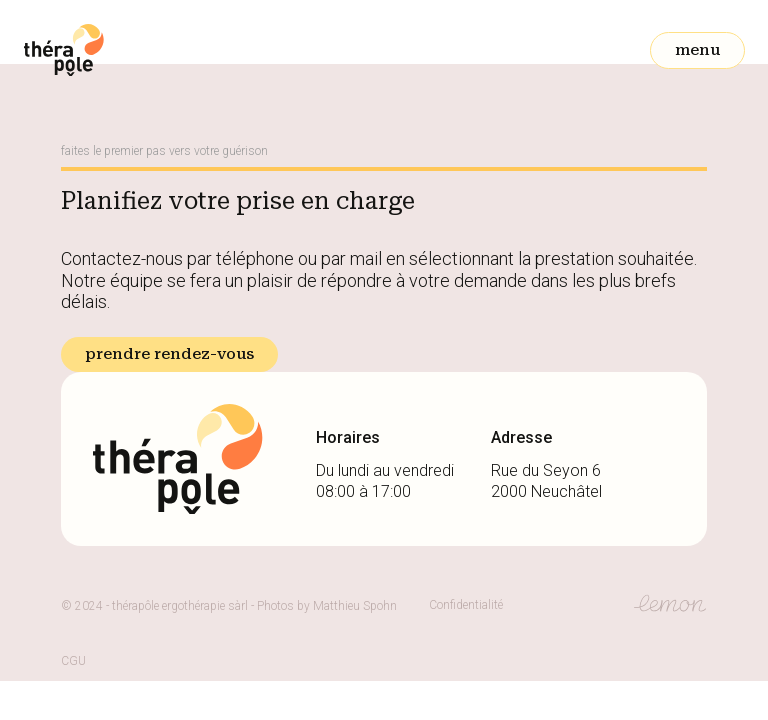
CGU (73, 661)
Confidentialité (466, 605)
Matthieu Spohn (355, 606)
